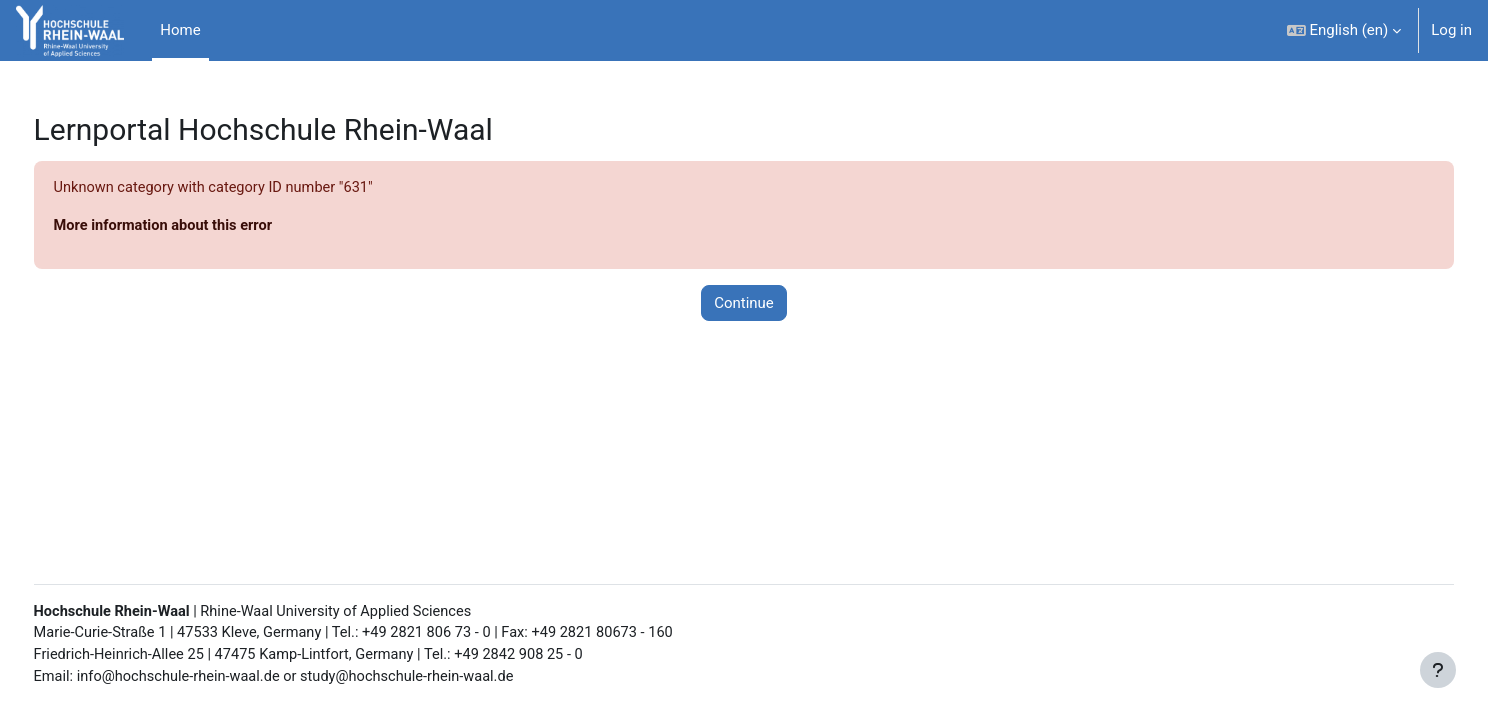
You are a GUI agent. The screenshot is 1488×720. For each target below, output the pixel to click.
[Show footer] (1438, 670)
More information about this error (203, 227)
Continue (744, 304)
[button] (1344, 30)
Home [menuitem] (180, 30)
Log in (1451, 30)
